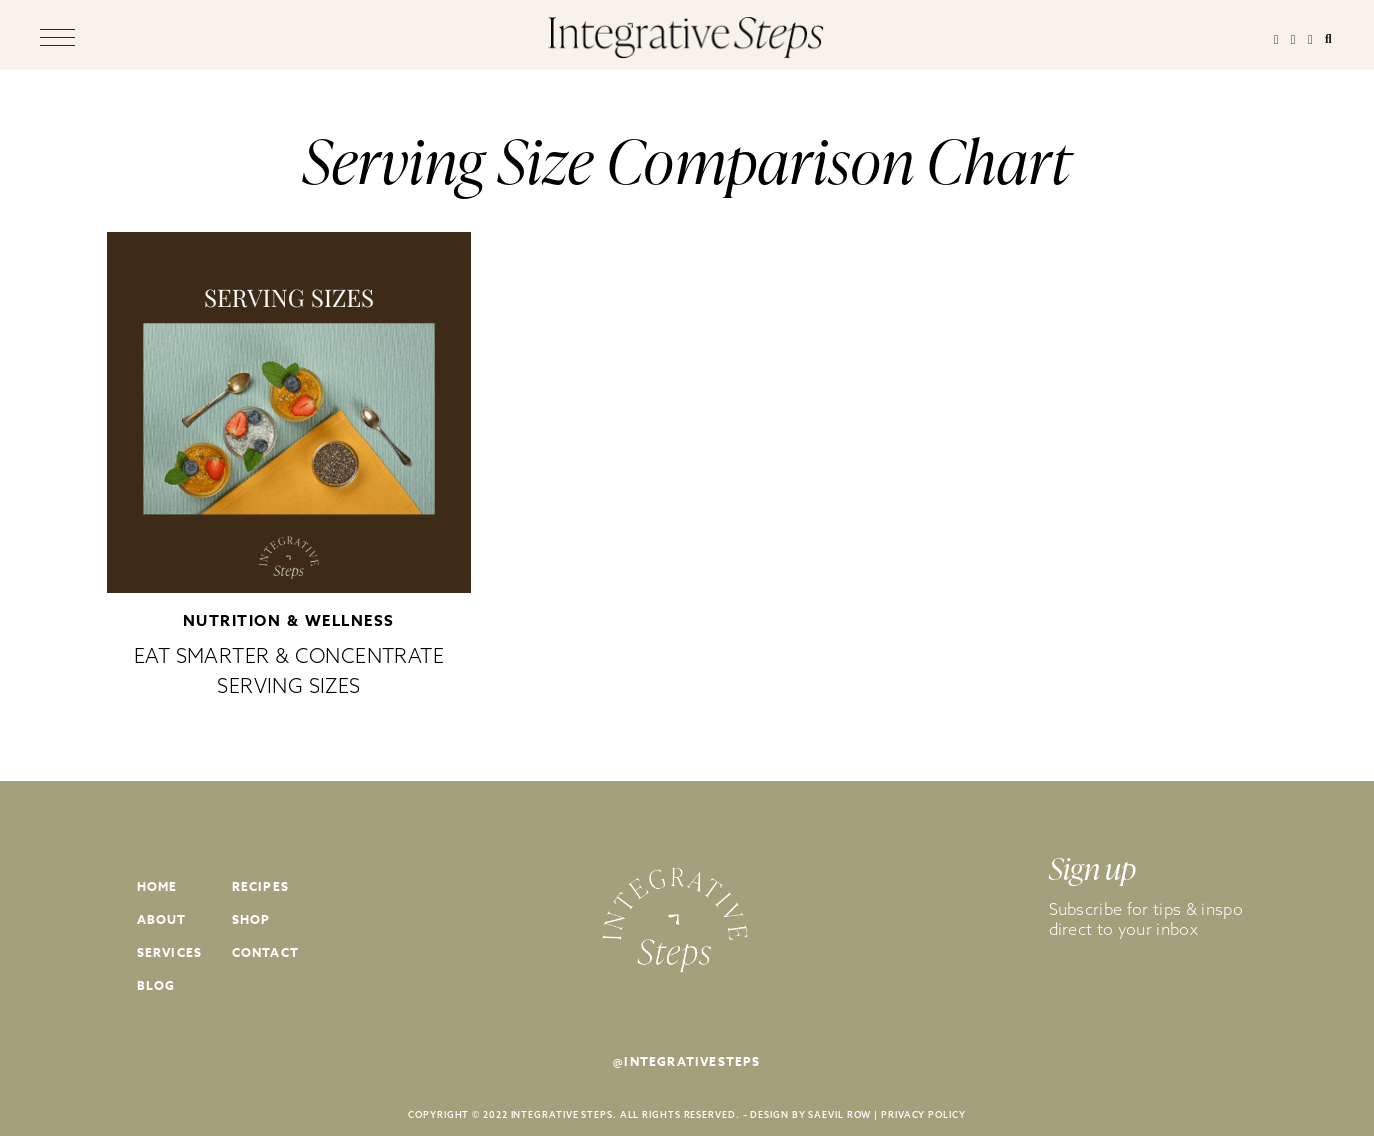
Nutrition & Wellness (289, 620)
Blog (156, 985)
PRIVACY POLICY (923, 1114)
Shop (251, 919)
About (162, 919)
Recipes (260, 886)
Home (157, 886)
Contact (265, 952)
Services (170, 952)
